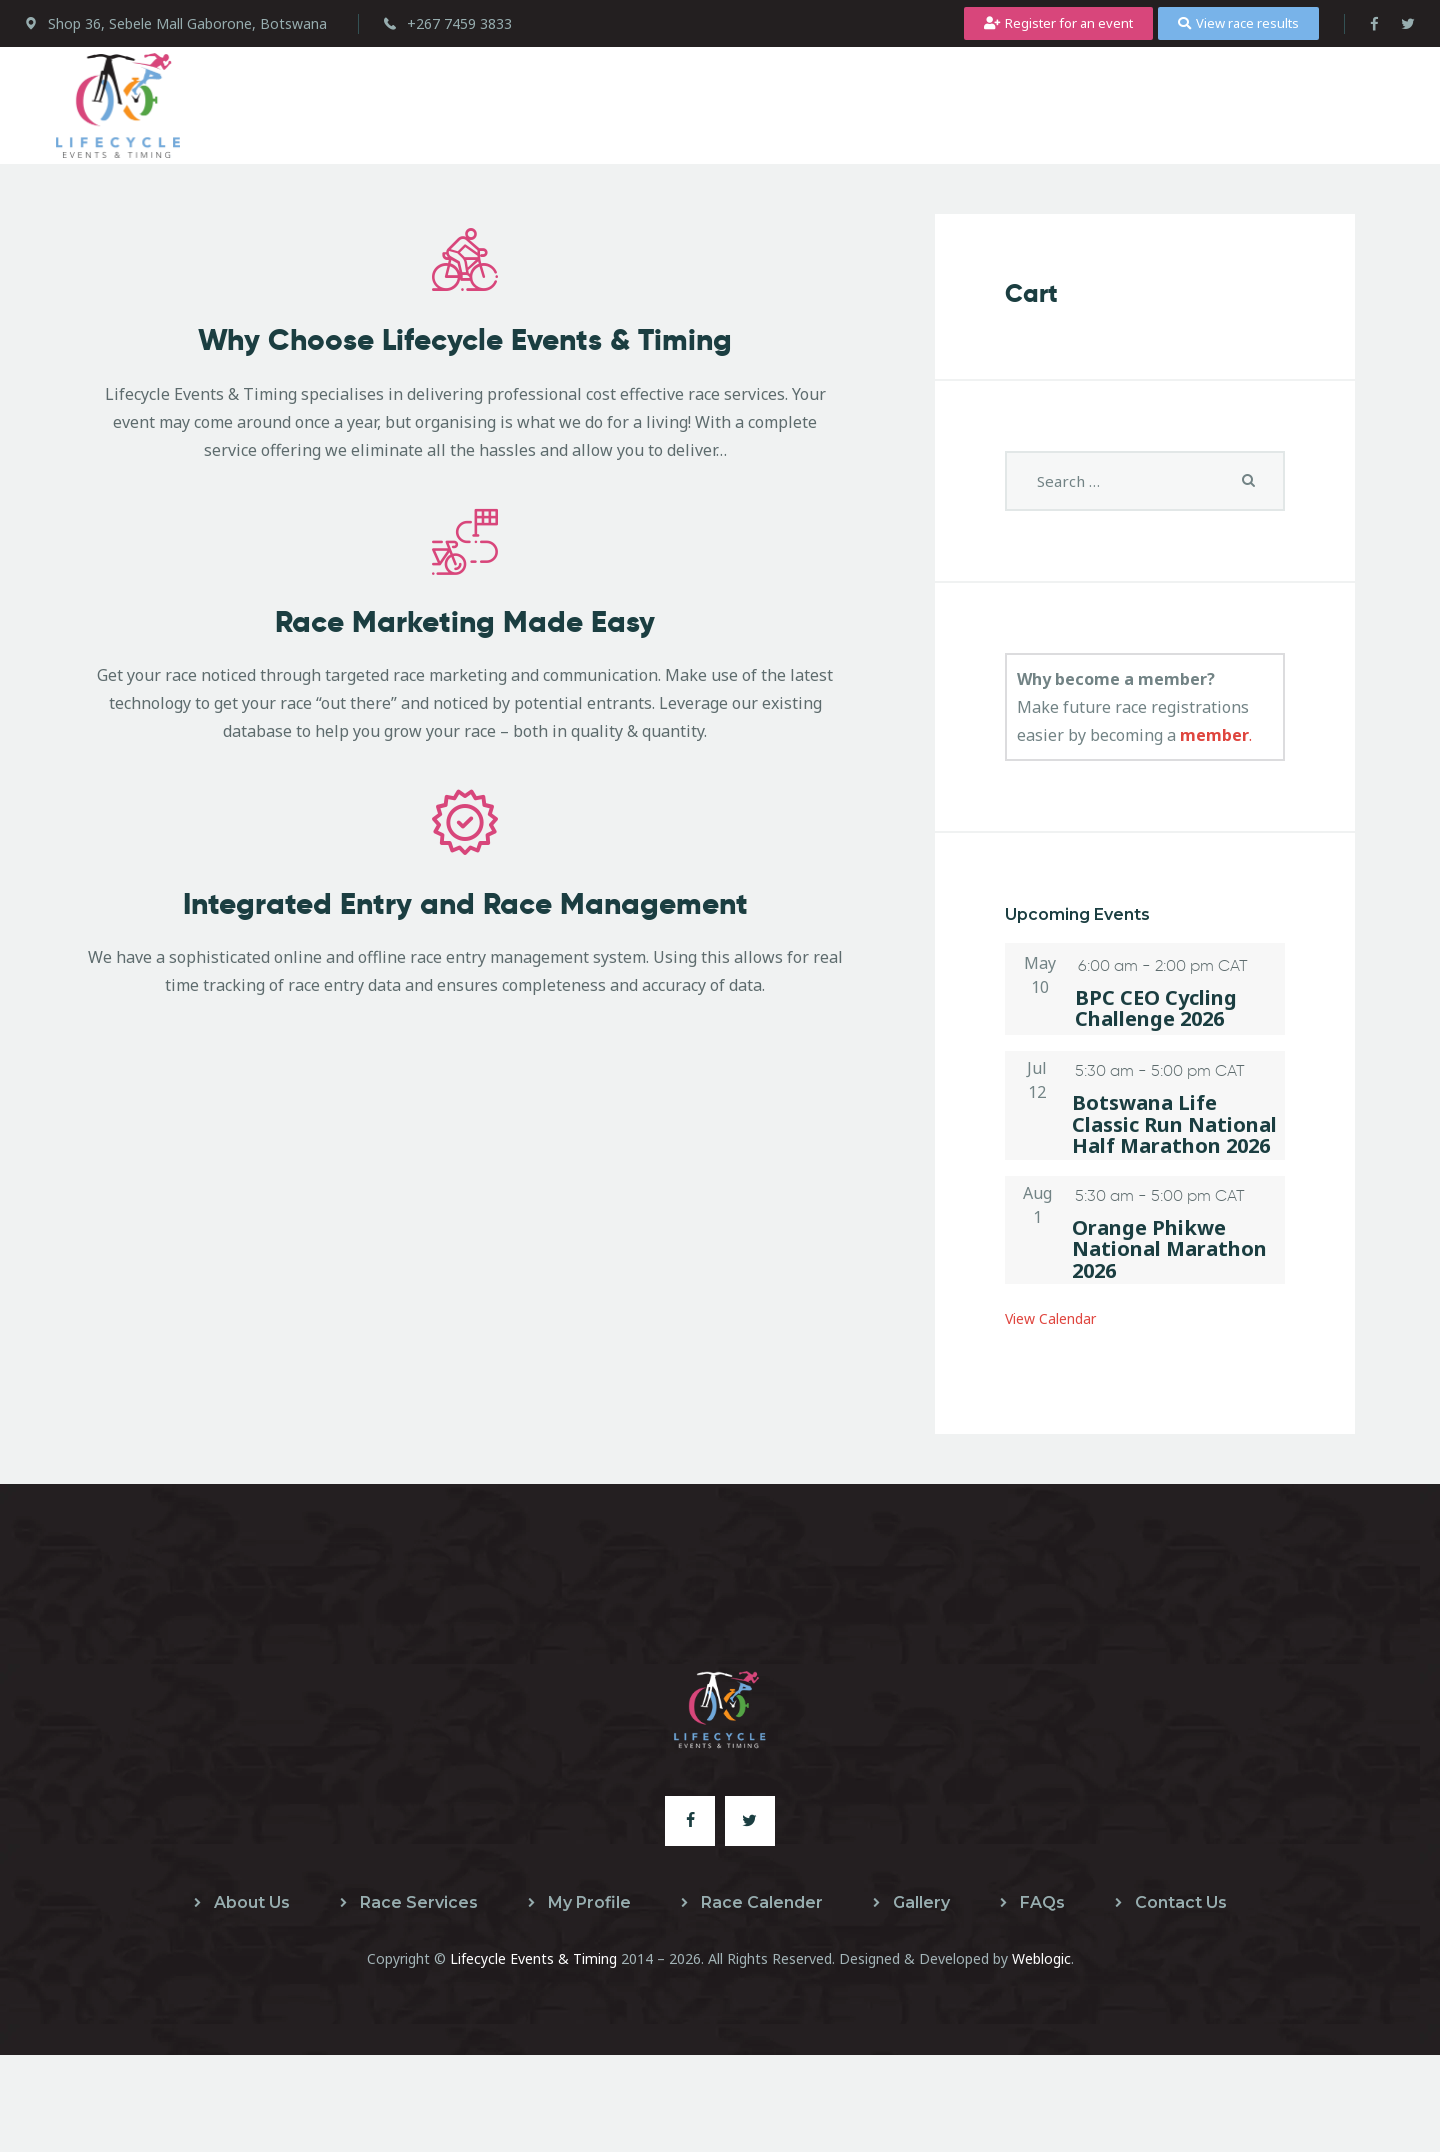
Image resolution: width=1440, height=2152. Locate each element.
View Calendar (1059, 1318)
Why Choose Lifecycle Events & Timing (465, 382)
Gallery (921, 1902)
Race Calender (762, 1902)
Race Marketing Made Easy (465, 705)
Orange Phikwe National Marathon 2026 (1169, 1249)
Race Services (419, 1902)
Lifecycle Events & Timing (533, 1958)
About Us (252, 1902)
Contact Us (1181, 1902)
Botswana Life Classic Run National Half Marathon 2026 (1174, 1124)
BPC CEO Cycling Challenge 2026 (1156, 1008)
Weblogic (1041, 1958)
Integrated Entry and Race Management (465, 1028)
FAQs (1042, 1902)
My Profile (589, 1902)
